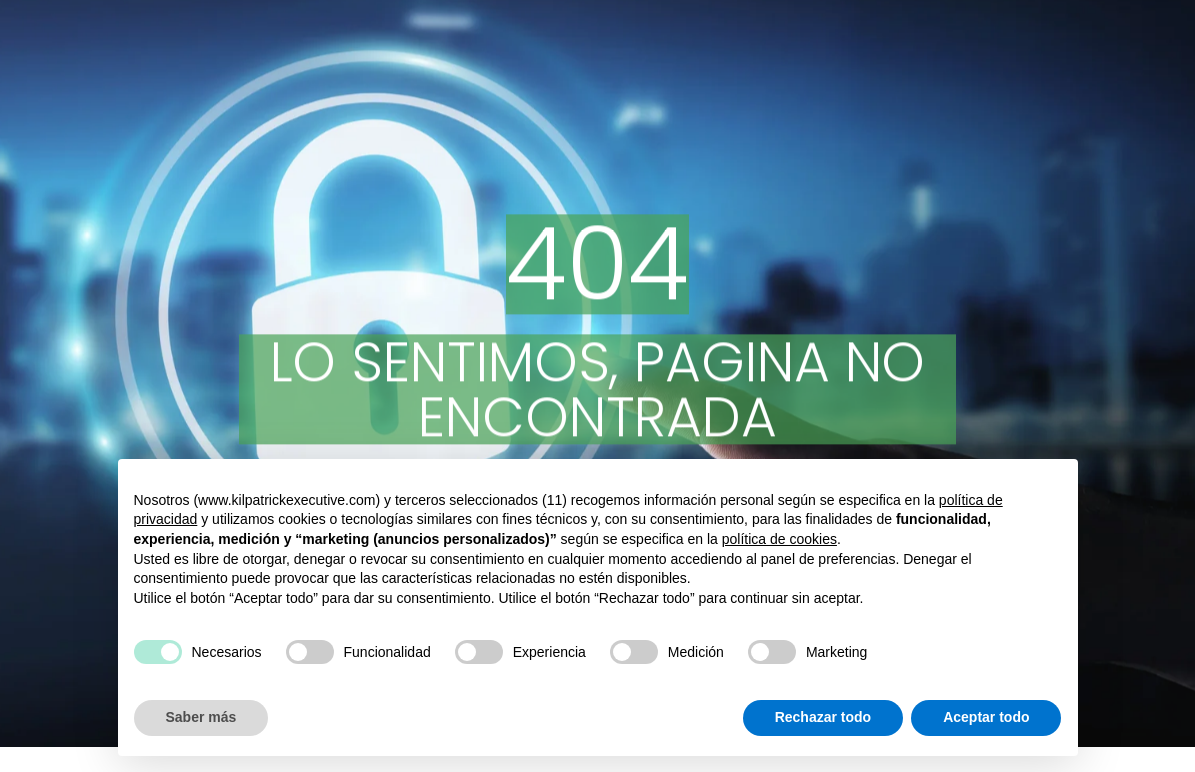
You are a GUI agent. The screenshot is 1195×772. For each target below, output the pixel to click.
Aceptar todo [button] (986, 717)
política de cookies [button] (779, 539)
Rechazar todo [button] (823, 717)
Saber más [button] (201, 717)
